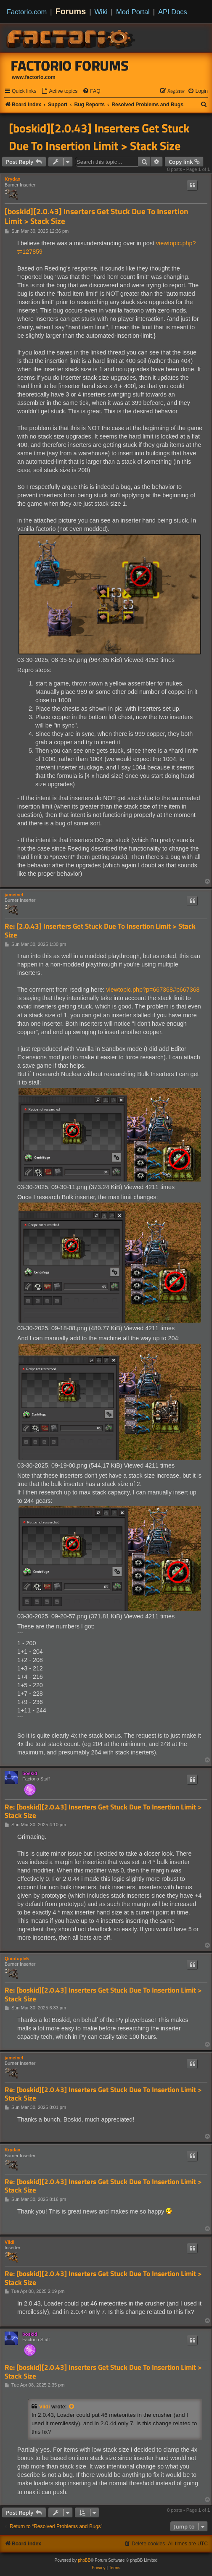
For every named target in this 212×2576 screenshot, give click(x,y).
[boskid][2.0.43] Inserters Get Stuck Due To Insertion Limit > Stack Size (99, 137)
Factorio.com (27, 12)
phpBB (84, 2560)
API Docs (172, 12)
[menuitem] (59, 91)
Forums (71, 11)
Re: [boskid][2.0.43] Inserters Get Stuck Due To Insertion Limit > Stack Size (103, 1811)
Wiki (101, 12)
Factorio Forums (70, 65)
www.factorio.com (34, 77)
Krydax (12, 178)
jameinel (14, 894)
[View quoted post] (72, 2407)
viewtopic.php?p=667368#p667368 (152, 989)
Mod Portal (133, 12)
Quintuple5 (17, 1958)
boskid (29, 1773)
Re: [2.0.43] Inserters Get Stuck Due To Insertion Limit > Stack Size (100, 930)
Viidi (9, 2242)
